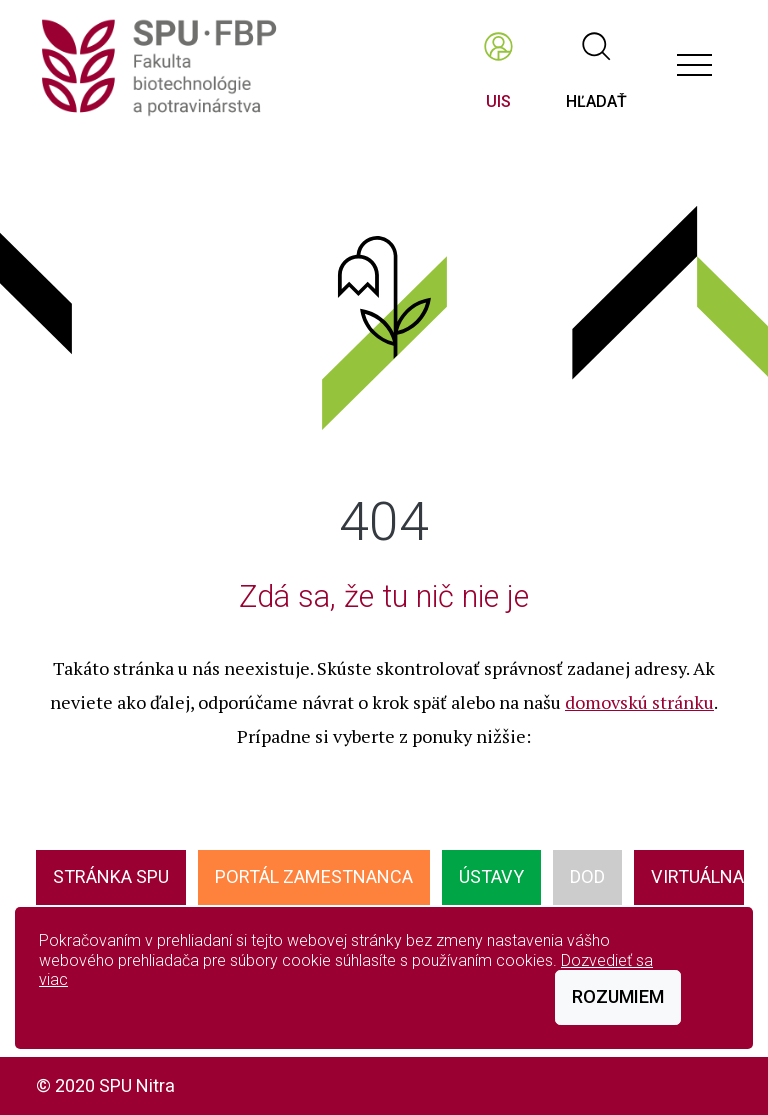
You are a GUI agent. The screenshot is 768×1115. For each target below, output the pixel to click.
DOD (587, 876)
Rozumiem (618, 996)
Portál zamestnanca (314, 876)
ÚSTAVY (491, 876)
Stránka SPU (111, 876)
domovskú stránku (639, 702)
